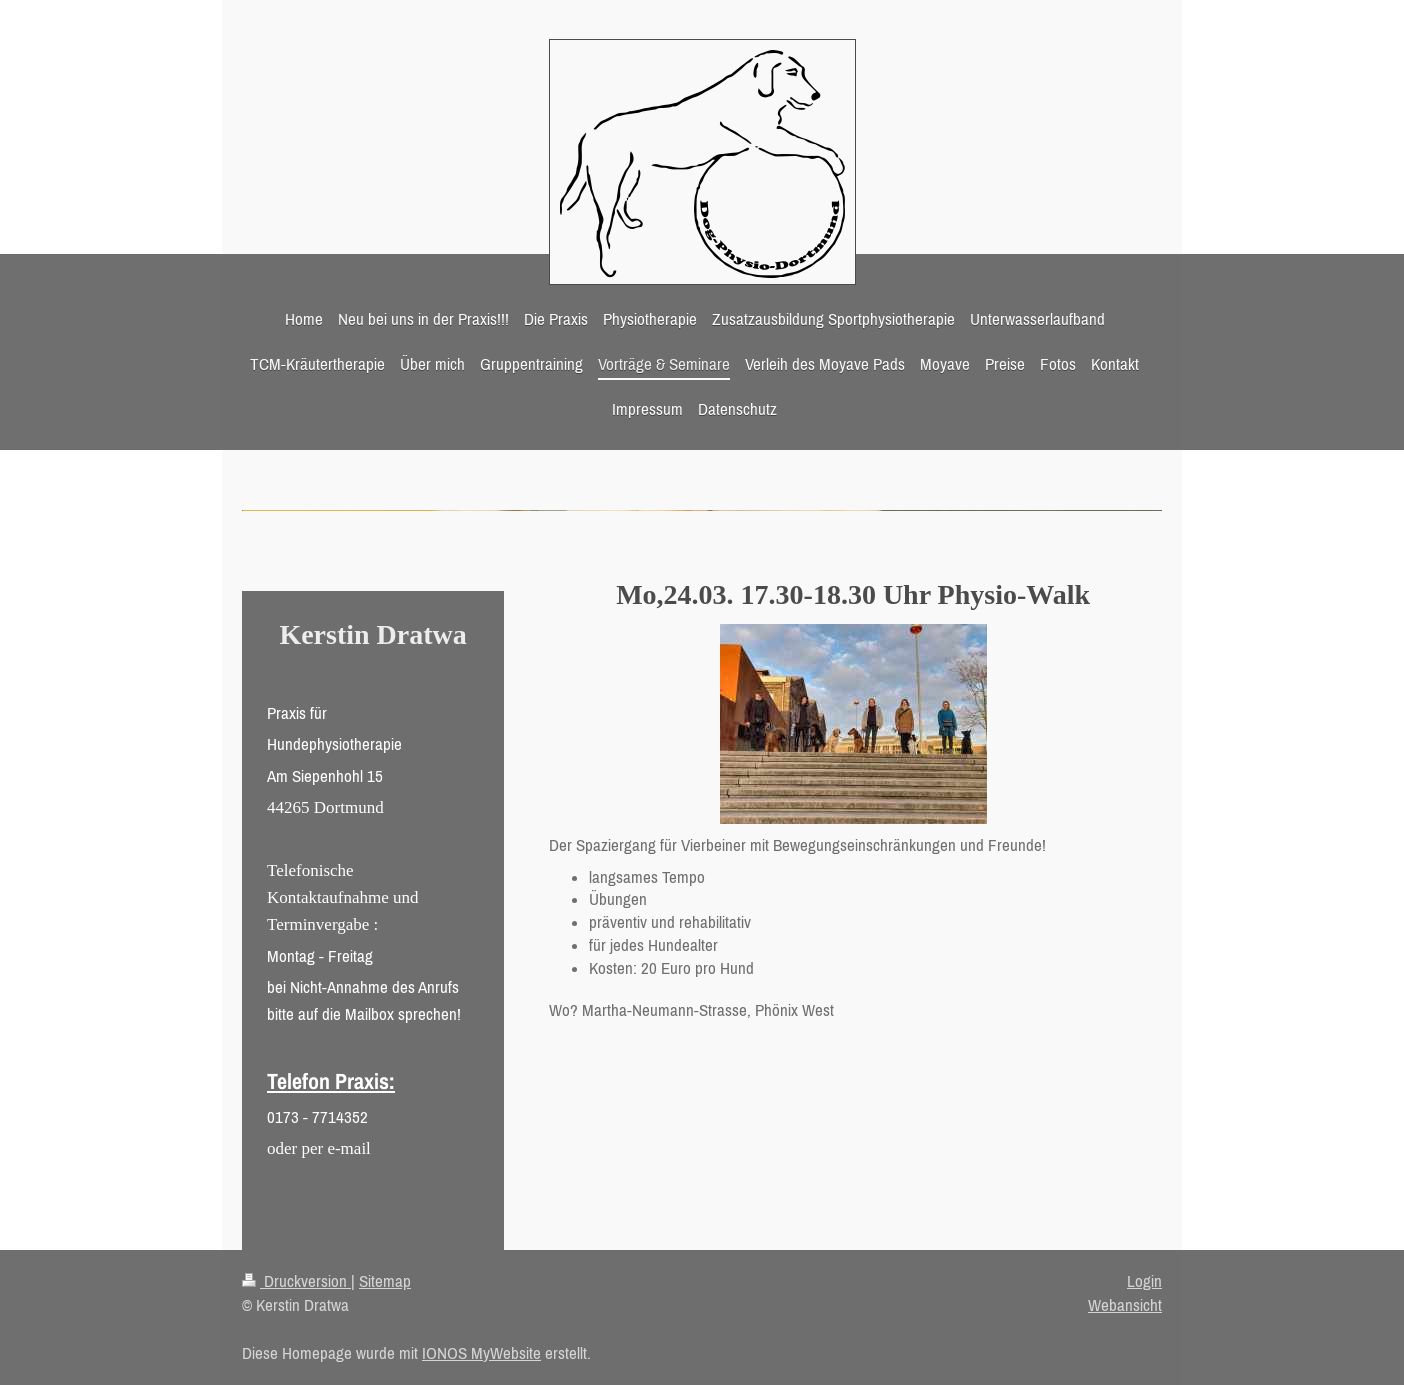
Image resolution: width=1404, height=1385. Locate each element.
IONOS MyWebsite (481, 1353)
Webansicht (1125, 1305)
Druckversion (296, 1281)
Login (1144, 1281)
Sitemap (385, 1281)
